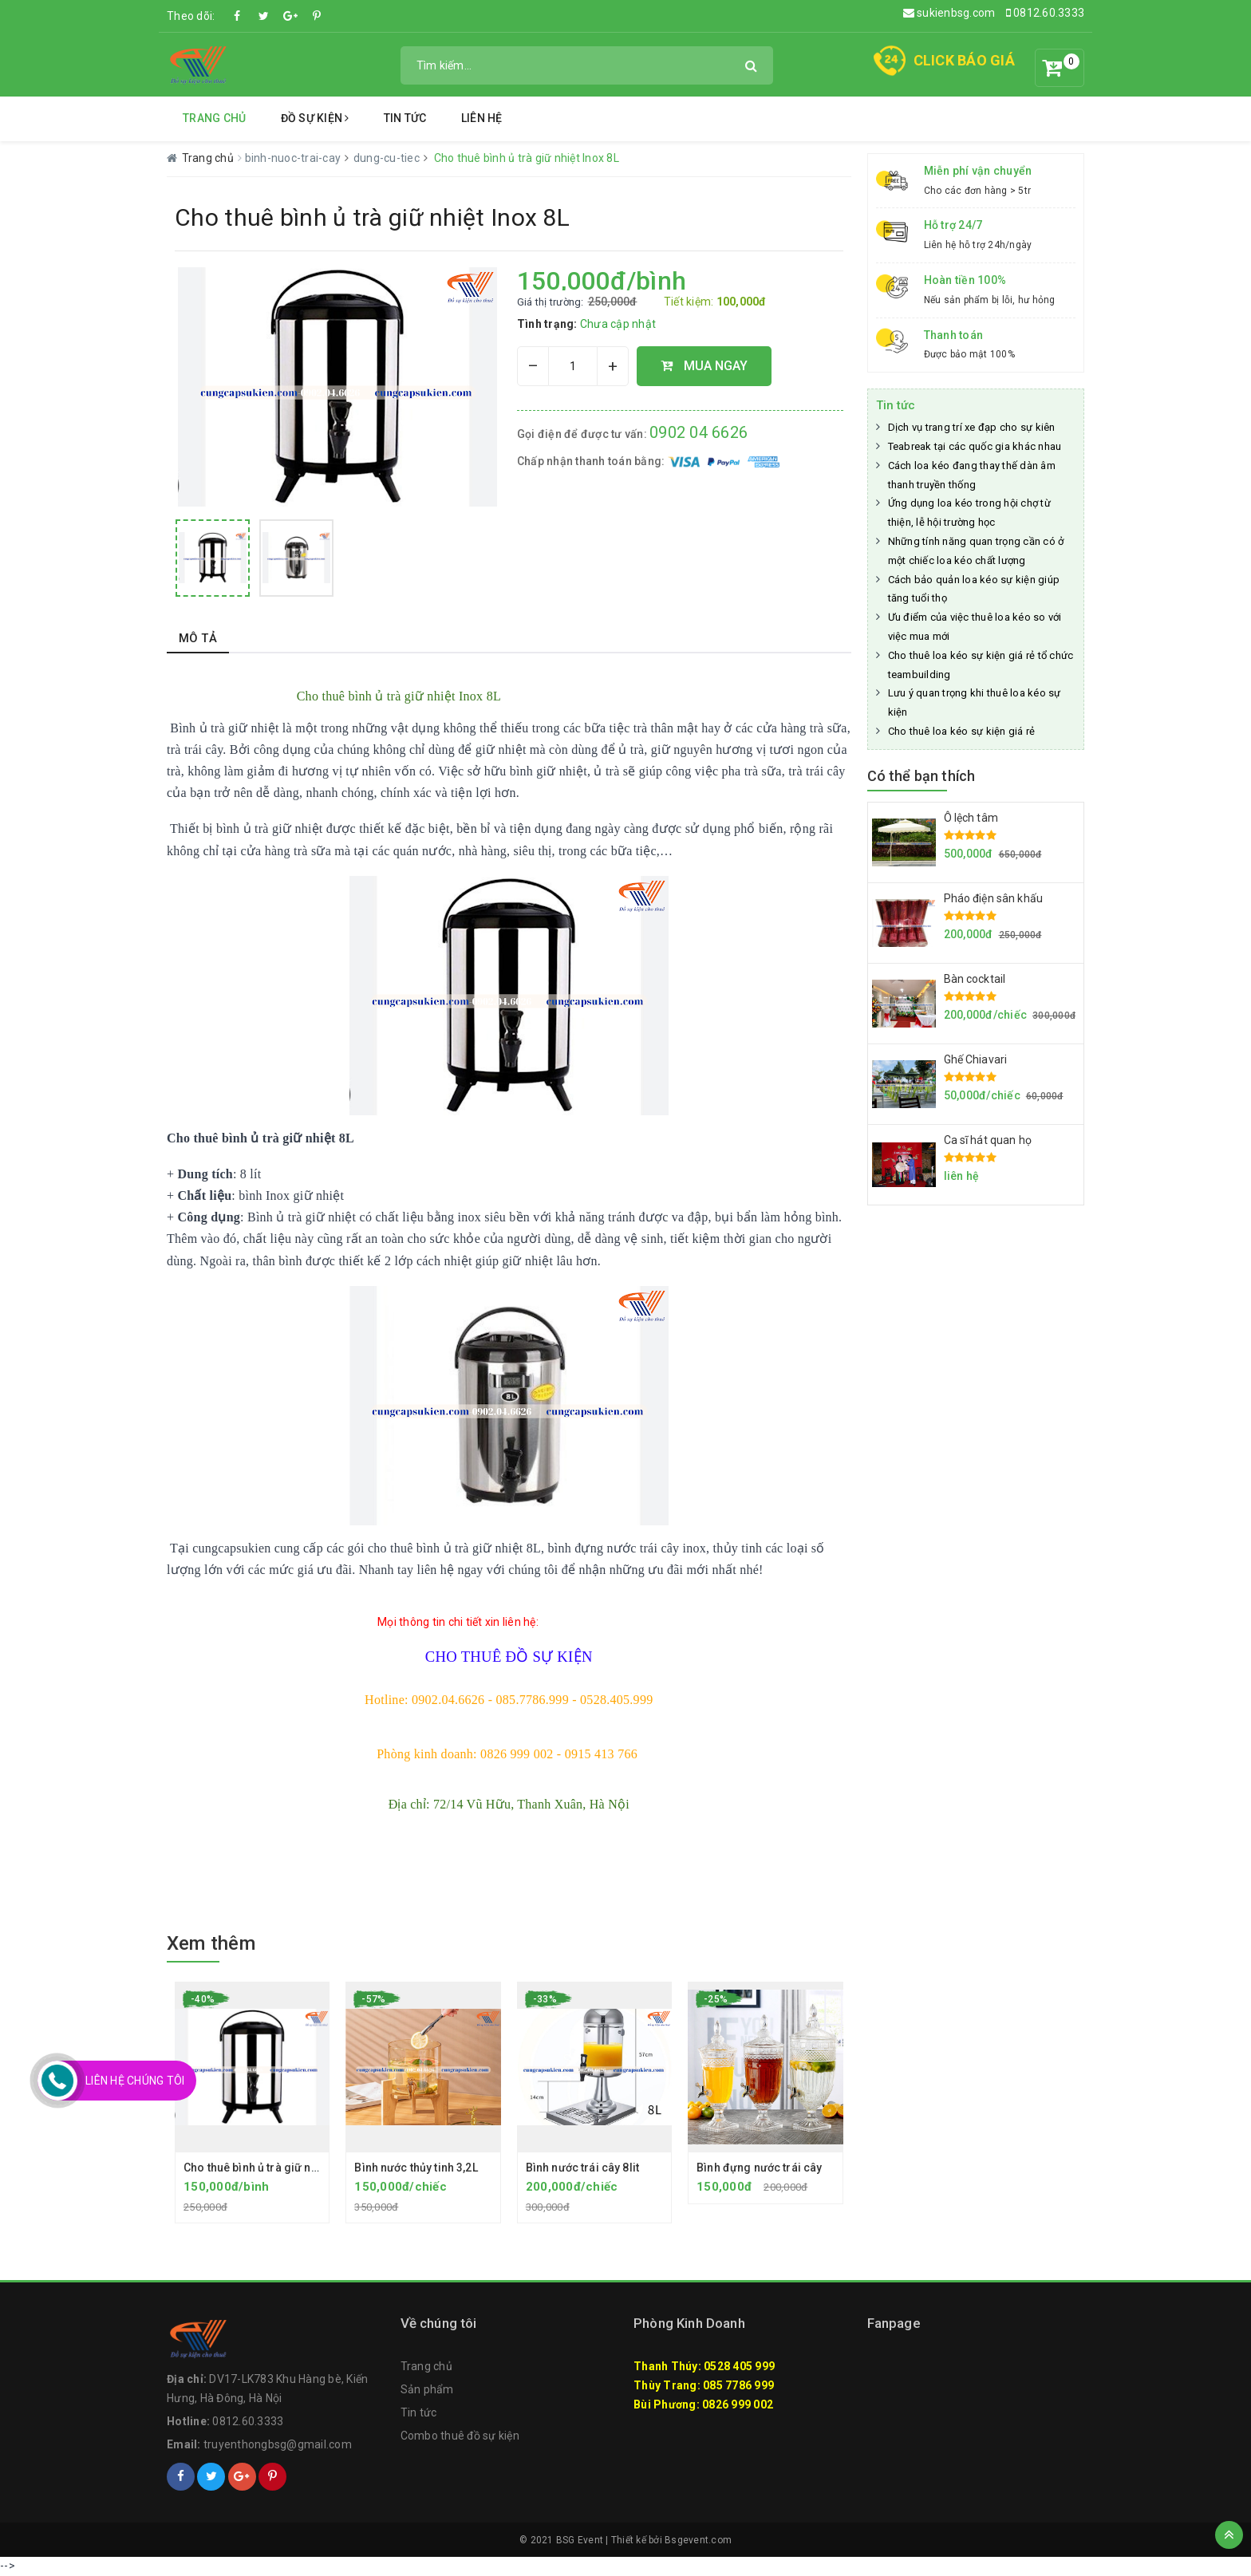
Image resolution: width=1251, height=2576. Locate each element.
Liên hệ (482, 118)
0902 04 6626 (698, 432)
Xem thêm (211, 1943)
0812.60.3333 (1045, 12)
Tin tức (405, 118)
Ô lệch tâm (971, 817)
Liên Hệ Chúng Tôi (134, 2080)
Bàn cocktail (975, 978)
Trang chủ (214, 118)
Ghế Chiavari (976, 1059)
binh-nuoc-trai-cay (294, 158)
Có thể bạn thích (921, 775)
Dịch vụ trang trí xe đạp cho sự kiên (972, 427)
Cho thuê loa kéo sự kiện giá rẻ (962, 731)
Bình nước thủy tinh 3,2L (415, 2167)
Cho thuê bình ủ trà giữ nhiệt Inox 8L (277, 2167)
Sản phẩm (427, 2389)
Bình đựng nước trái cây (759, 2167)
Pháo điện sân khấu (994, 898)
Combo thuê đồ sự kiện (460, 2435)
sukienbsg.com (949, 12)
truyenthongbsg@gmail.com (277, 2444)
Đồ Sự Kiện (315, 118)
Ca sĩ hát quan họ (988, 1140)
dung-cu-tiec (387, 158)
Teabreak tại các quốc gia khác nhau (975, 446)
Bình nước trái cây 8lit (582, 2167)
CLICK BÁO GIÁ (964, 60)
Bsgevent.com (698, 2540)
